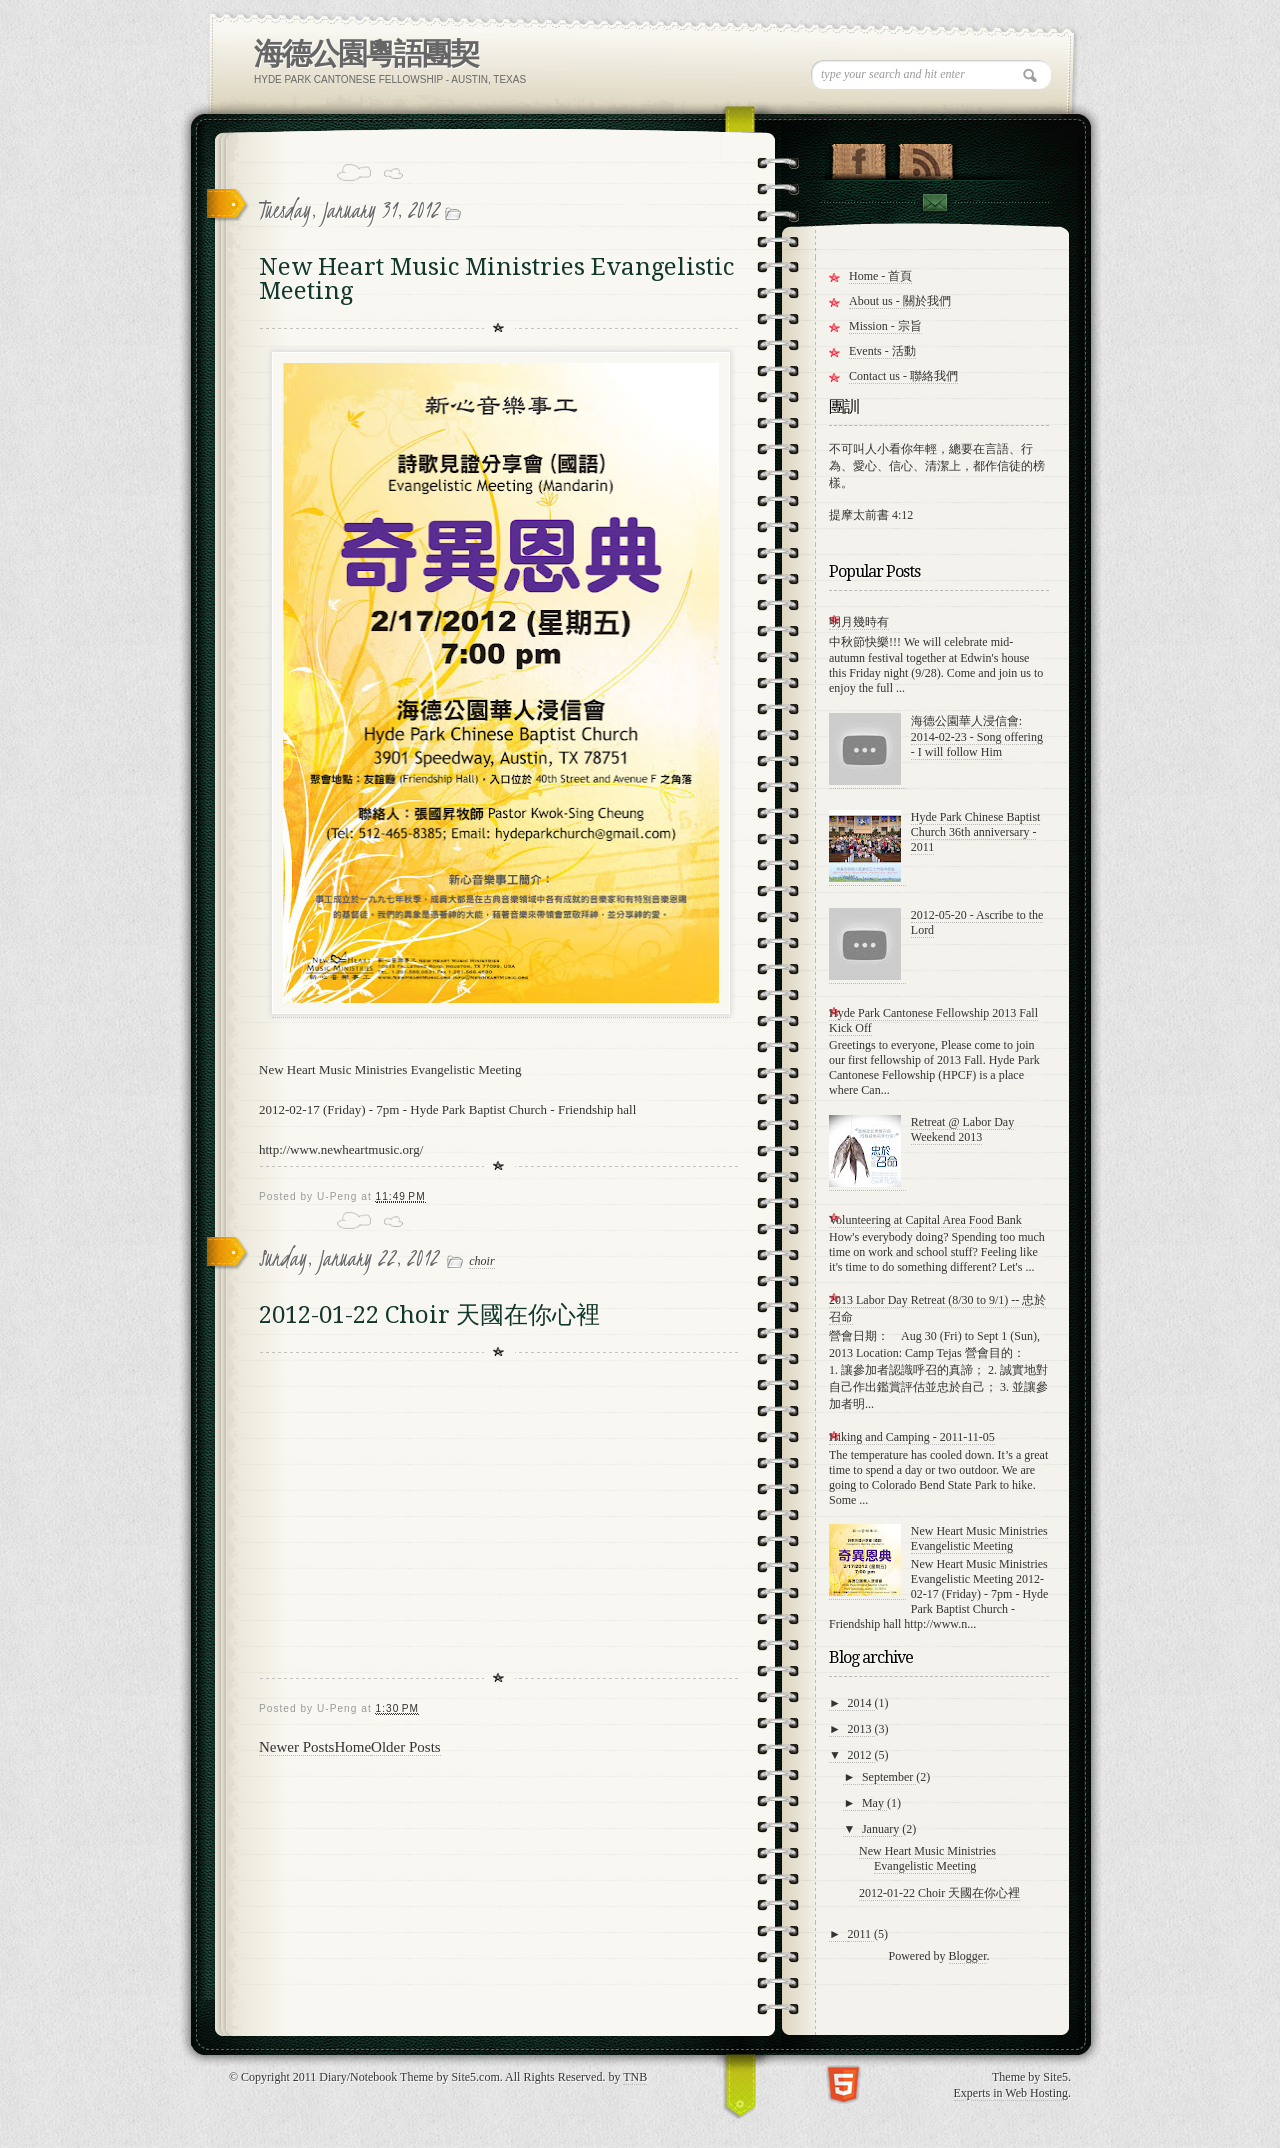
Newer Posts (296, 1747)
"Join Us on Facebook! (858, 157)
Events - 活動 (882, 351)
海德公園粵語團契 (366, 53)
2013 (861, 1729)
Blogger (968, 1956)
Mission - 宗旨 (885, 326)
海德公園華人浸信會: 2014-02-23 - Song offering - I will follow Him (977, 736)
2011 (861, 1934)
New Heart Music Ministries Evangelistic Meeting (496, 279)
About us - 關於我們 (900, 301)
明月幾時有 (859, 622)
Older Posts (406, 1747)
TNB (635, 2077)
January (882, 1829)
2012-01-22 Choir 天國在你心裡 (429, 1315)
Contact (934, 202)
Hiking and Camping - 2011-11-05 (912, 1437)
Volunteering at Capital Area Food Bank (925, 1220)
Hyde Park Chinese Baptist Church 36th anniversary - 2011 (976, 832)
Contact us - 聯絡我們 (903, 376)
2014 (861, 1703)
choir (481, 1261)
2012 (861, 1755)
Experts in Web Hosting (1011, 2093)
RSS (925, 157)
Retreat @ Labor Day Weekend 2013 (962, 1129)
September (889, 1777)
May (874, 1803)
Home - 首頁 (880, 276)
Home (352, 1747)
